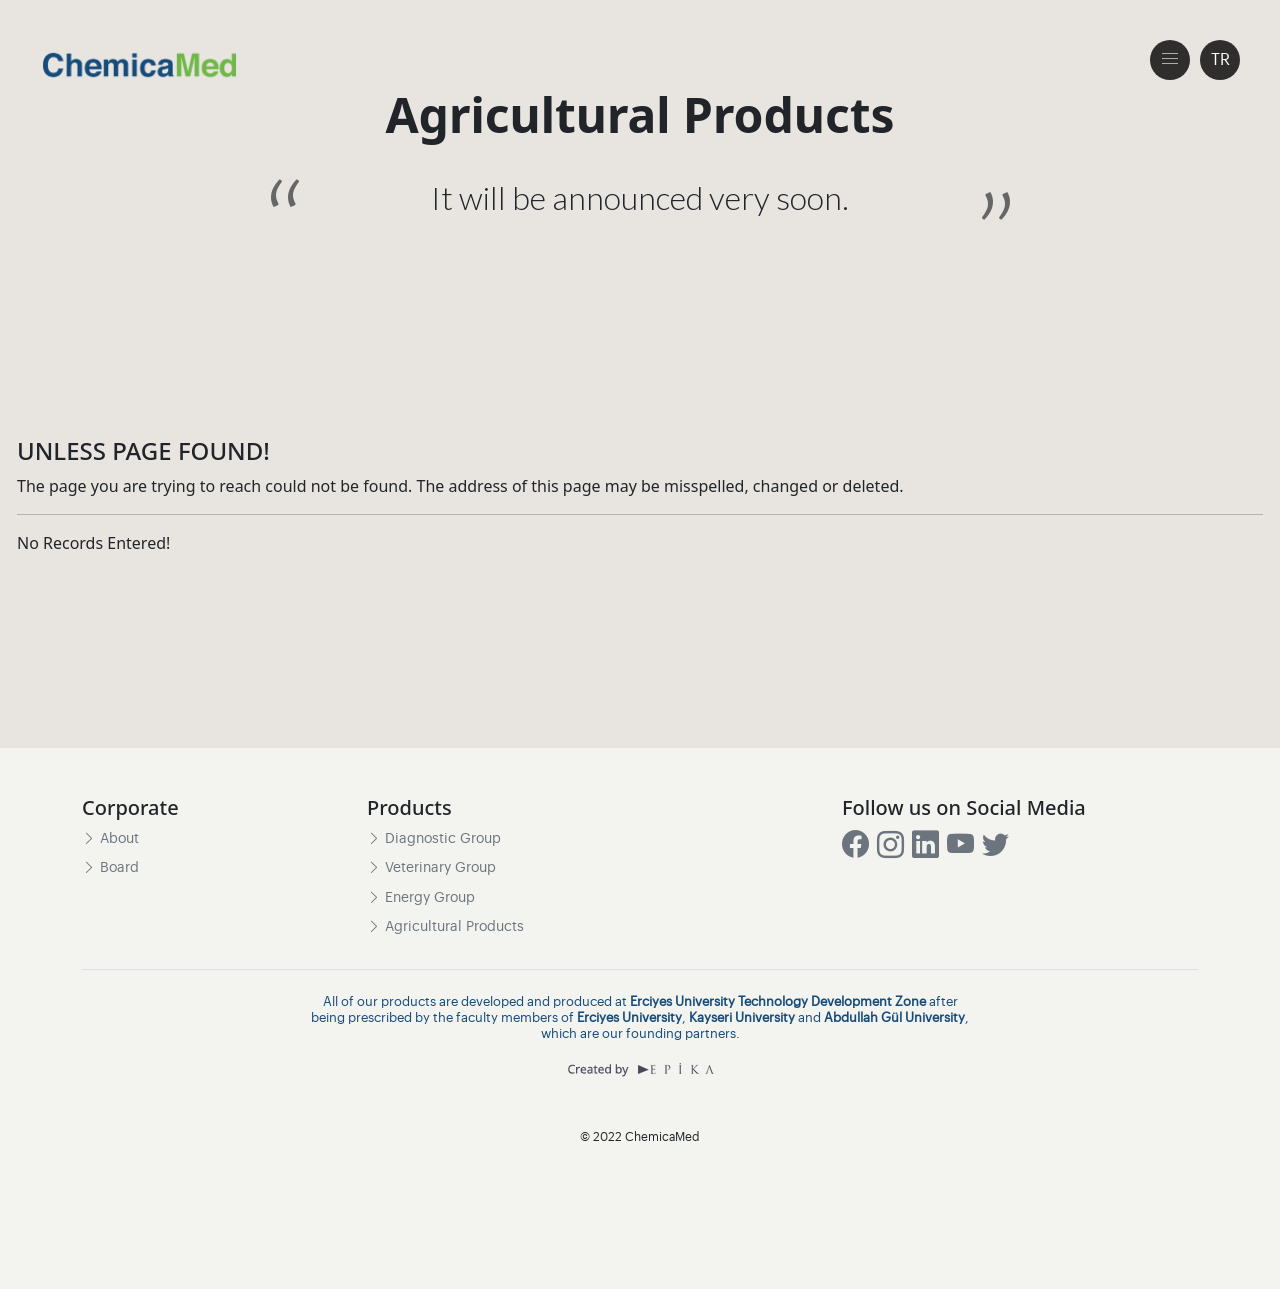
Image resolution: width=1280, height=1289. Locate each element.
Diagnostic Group (434, 839)
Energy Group (421, 898)
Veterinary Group (431, 869)
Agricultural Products (445, 927)
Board (110, 869)
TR (1220, 60)
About (110, 839)
